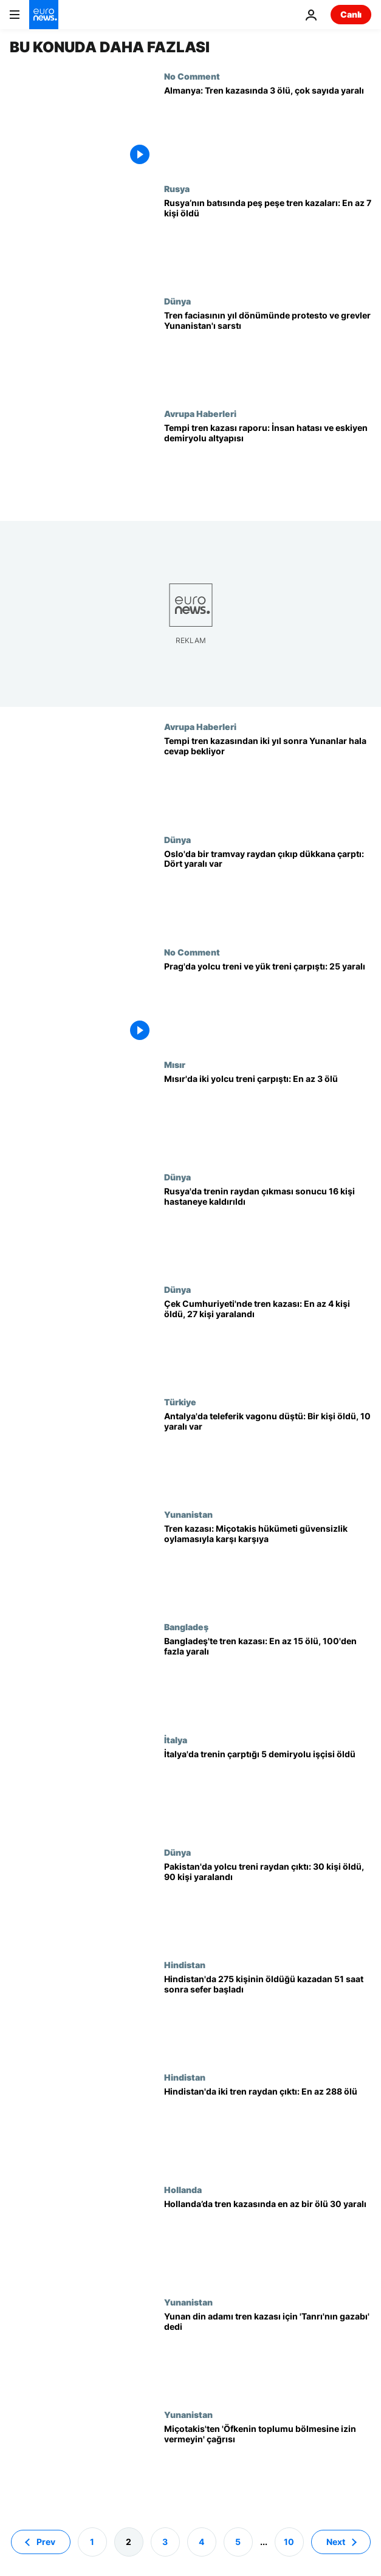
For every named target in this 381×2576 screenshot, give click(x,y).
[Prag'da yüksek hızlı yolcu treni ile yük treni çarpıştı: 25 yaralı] (267, 1003)
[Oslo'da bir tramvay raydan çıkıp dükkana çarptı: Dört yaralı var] (267, 890)
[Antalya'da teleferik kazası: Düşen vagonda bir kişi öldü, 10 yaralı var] (267, 1453)
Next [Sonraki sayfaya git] (335, 2541)
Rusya (177, 188)
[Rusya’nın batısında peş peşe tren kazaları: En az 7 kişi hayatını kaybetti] (267, 239)
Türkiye (180, 1402)
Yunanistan (188, 1514)
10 (289, 2541)
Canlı (351, 14)
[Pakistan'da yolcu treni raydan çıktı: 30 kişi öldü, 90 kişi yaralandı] (267, 1903)
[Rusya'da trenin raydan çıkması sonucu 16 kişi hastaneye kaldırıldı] (267, 1228)
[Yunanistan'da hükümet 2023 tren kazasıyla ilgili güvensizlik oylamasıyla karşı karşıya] (267, 1565)
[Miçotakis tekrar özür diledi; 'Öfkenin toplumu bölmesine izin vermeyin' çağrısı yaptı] (267, 2465)
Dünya (177, 301)
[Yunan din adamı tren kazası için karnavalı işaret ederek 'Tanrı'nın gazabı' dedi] (267, 2353)
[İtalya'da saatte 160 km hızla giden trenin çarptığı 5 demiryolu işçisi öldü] (267, 1791)
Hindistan (184, 1964)
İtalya (175, 1739)
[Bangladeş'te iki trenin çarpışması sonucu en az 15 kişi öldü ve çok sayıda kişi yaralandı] (267, 1678)
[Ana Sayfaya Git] (43, 14)
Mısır (174, 1064)
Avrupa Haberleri (200, 413)
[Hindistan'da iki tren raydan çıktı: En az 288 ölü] (267, 2128)
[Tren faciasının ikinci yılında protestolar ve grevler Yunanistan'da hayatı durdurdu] (267, 352)
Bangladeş (186, 1626)
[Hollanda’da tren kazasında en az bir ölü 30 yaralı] (267, 2240)
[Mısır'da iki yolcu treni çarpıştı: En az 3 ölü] (267, 1115)
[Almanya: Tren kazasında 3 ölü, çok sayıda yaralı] (267, 127)
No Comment (192, 76)
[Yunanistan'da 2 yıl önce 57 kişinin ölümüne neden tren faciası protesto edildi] (267, 777)
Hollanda (183, 2189)
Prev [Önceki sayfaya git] (45, 2541)
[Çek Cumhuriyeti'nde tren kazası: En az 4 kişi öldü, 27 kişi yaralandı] (267, 1340)
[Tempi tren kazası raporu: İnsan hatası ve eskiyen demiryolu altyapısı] (267, 464)
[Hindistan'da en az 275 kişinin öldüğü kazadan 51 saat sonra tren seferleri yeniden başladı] (267, 2016)
